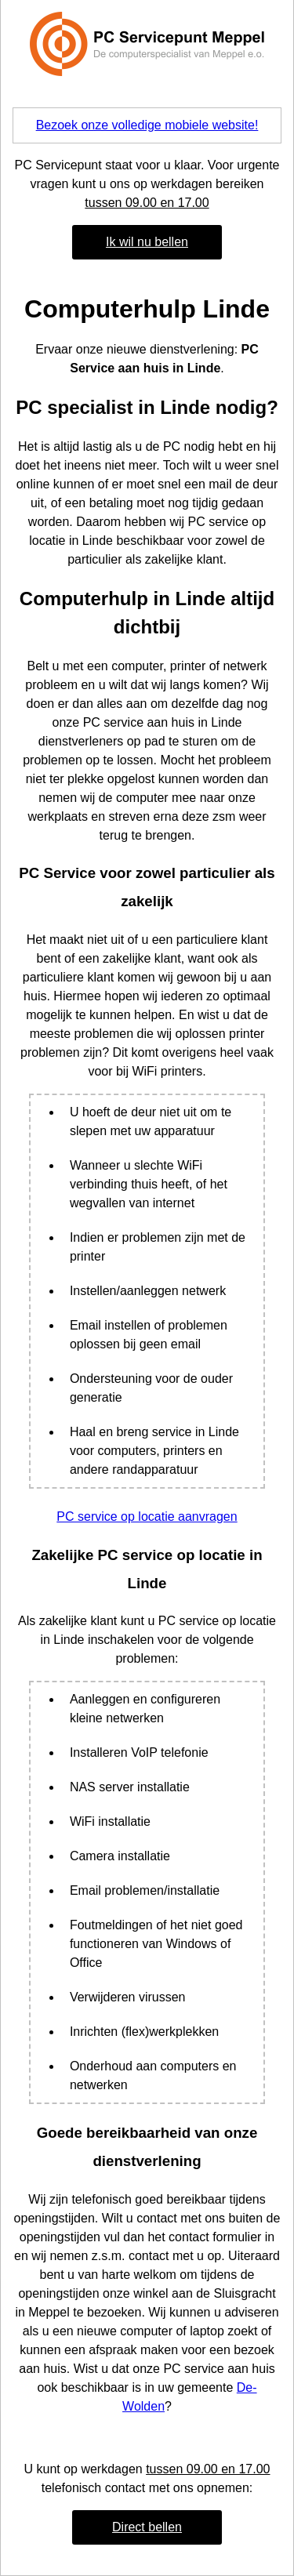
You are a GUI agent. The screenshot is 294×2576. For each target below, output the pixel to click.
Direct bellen (147, 2527)
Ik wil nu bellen (147, 242)
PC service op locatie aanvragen (146, 1516)
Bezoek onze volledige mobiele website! (147, 125)
